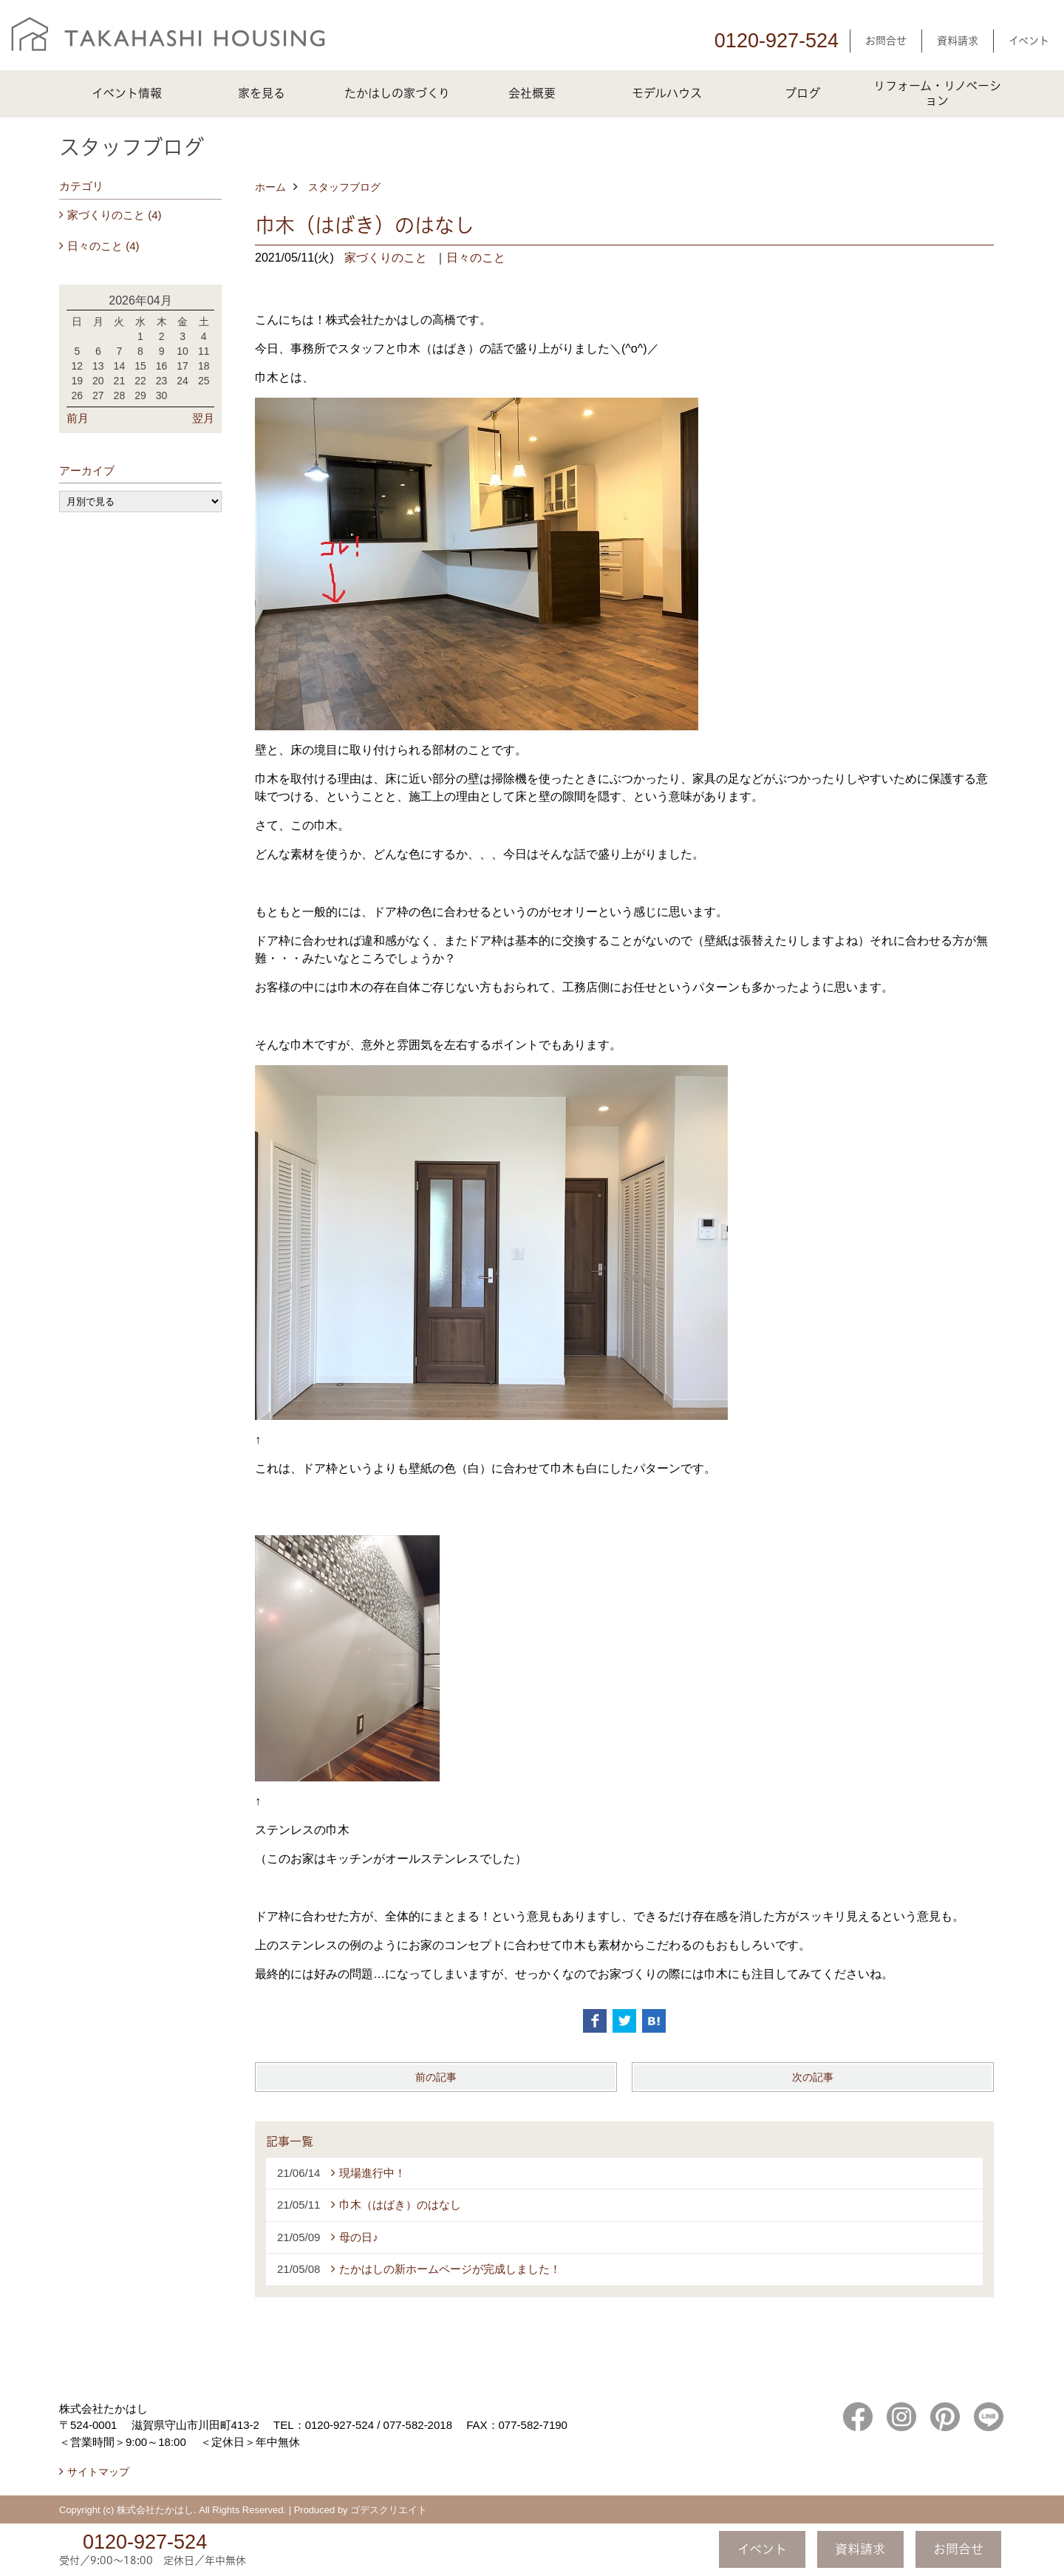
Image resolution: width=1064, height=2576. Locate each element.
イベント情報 (127, 93)
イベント (1029, 40)
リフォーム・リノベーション (937, 93)
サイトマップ (98, 2472)
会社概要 (532, 93)
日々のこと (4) (103, 245)
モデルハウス (667, 93)
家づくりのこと (385, 257)
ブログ (802, 93)
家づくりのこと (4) (114, 214)
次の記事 (812, 2077)
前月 (77, 418)
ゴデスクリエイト (388, 2509)
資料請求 (957, 40)
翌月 (203, 418)
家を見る (261, 93)
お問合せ (886, 40)
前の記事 (436, 2077)
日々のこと (475, 257)
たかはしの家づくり (397, 93)
